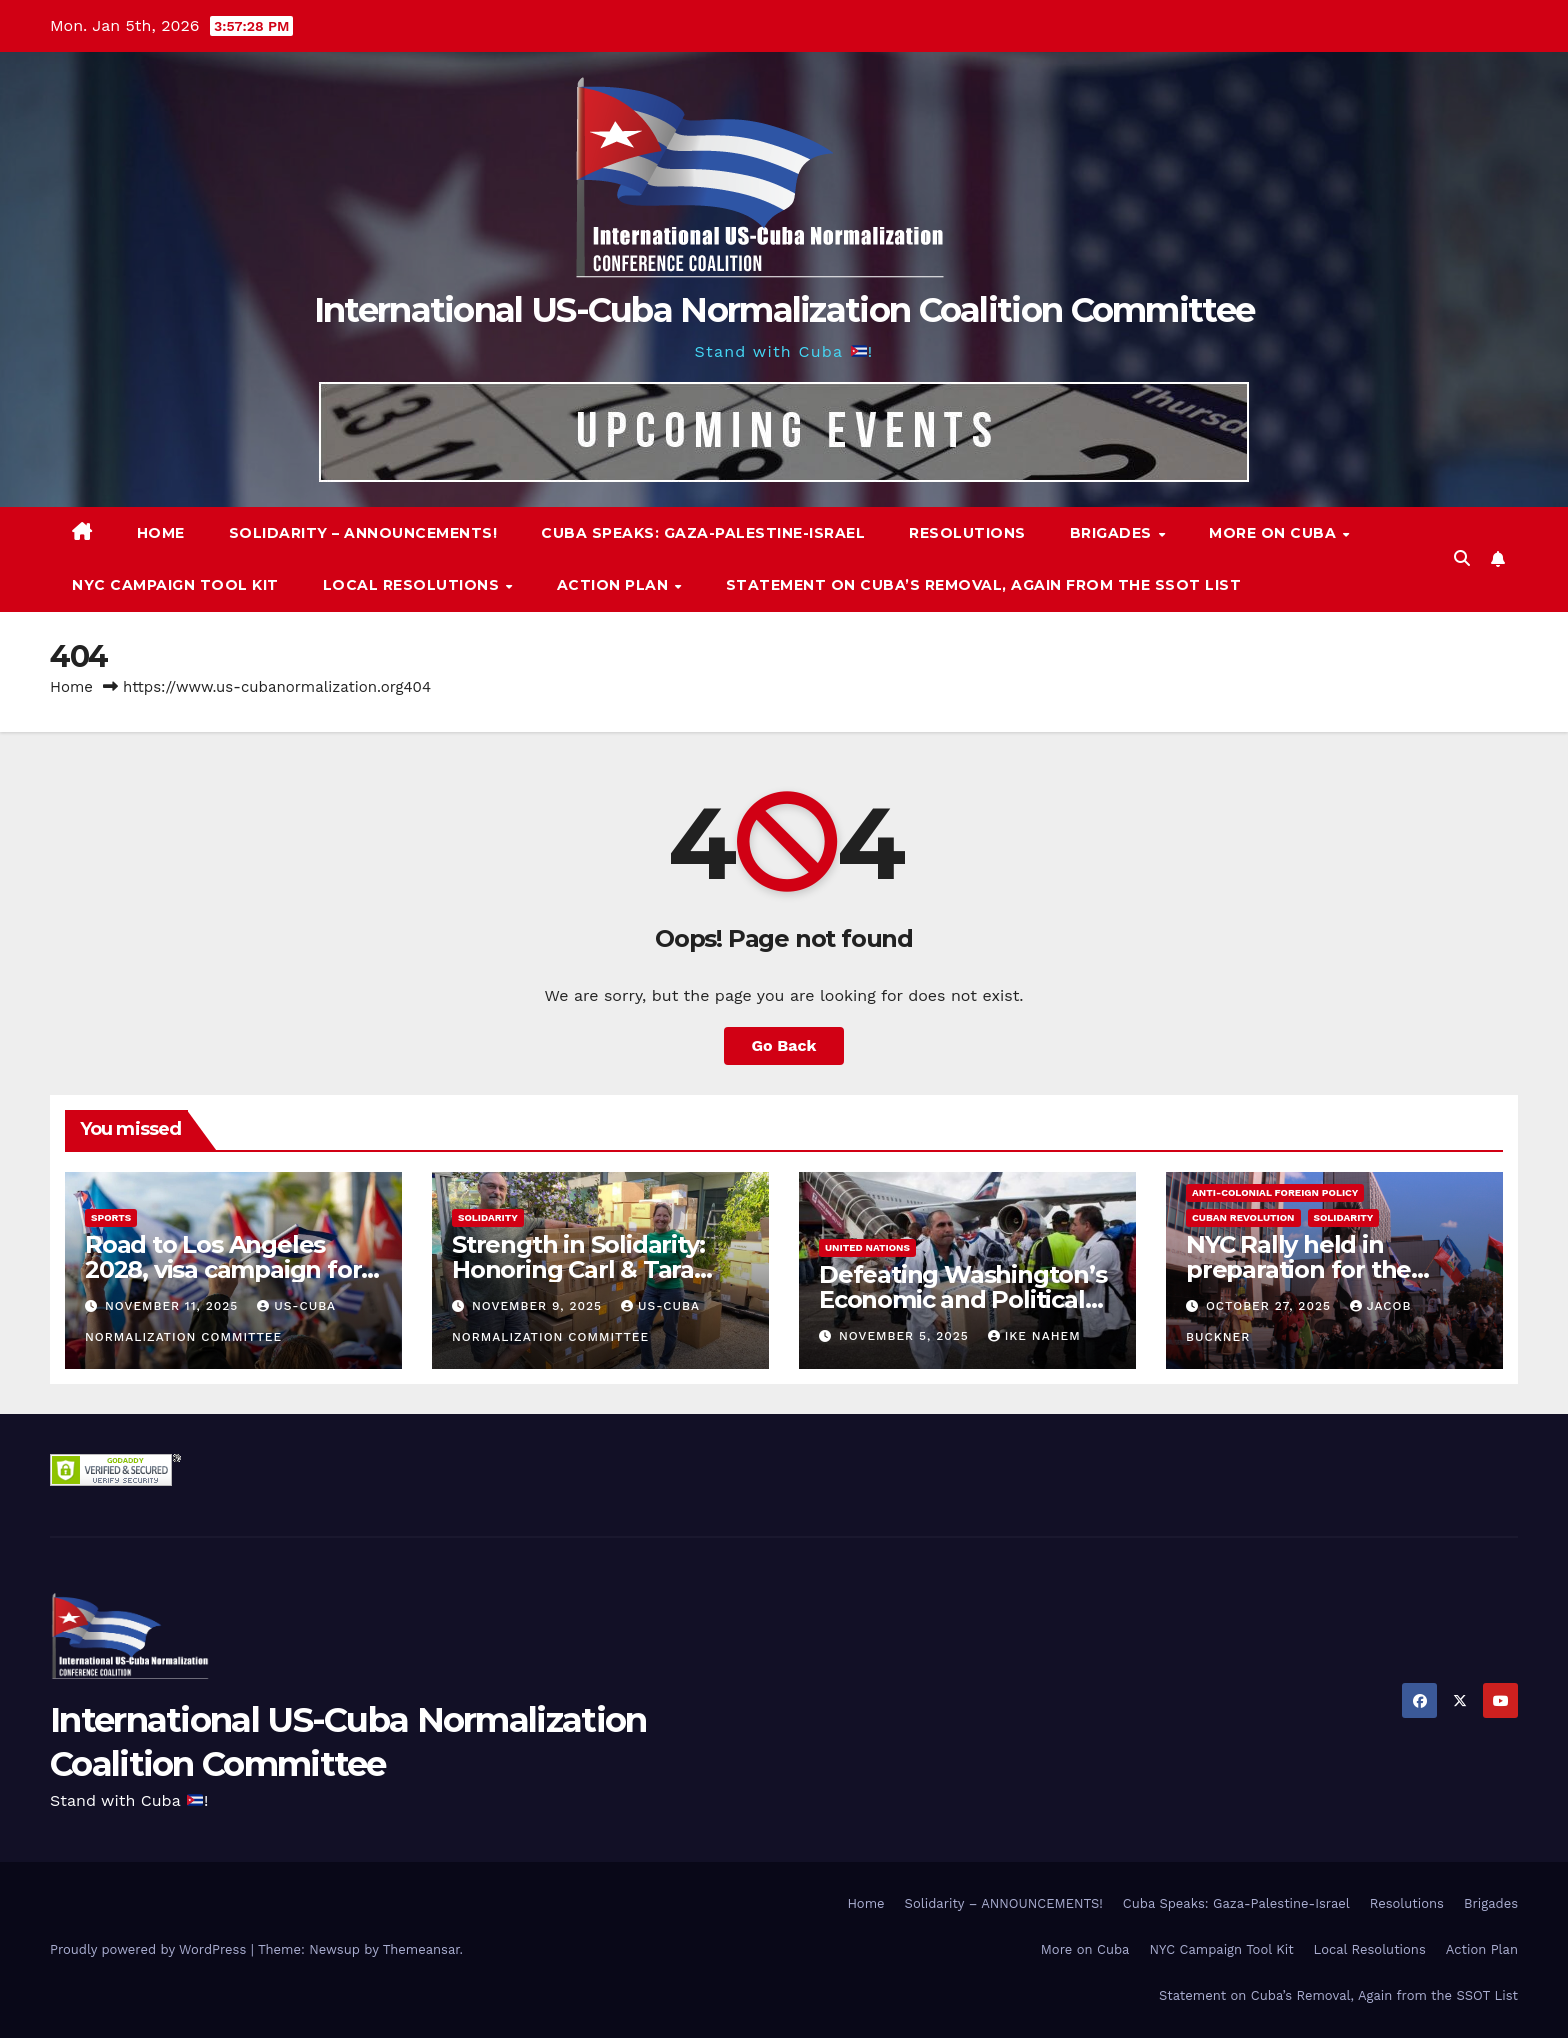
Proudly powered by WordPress (150, 1949)
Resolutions (967, 533)
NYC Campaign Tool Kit (175, 585)
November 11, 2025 (174, 1306)
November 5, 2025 (906, 1336)
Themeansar (421, 1949)
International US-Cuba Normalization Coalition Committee (784, 310)
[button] (1462, 558)
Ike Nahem (1034, 1336)
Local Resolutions (413, 585)
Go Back (784, 1045)
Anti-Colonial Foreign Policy (1275, 1192)
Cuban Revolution (1243, 1217)
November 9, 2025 (539, 1306)
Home (161, 533)
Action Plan (615, 585)
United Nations (867, 1247)
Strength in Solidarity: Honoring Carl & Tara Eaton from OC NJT (578, 1269)
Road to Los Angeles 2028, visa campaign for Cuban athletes (223, 1269)
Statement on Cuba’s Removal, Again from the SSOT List (984, 585)
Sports (111, 1217)
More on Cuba (1275, 533)
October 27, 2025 (1271, 1306)
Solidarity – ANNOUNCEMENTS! (363, 533)
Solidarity (488, 1217)
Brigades (1113, 533)
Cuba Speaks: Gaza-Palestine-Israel (703, 533)
